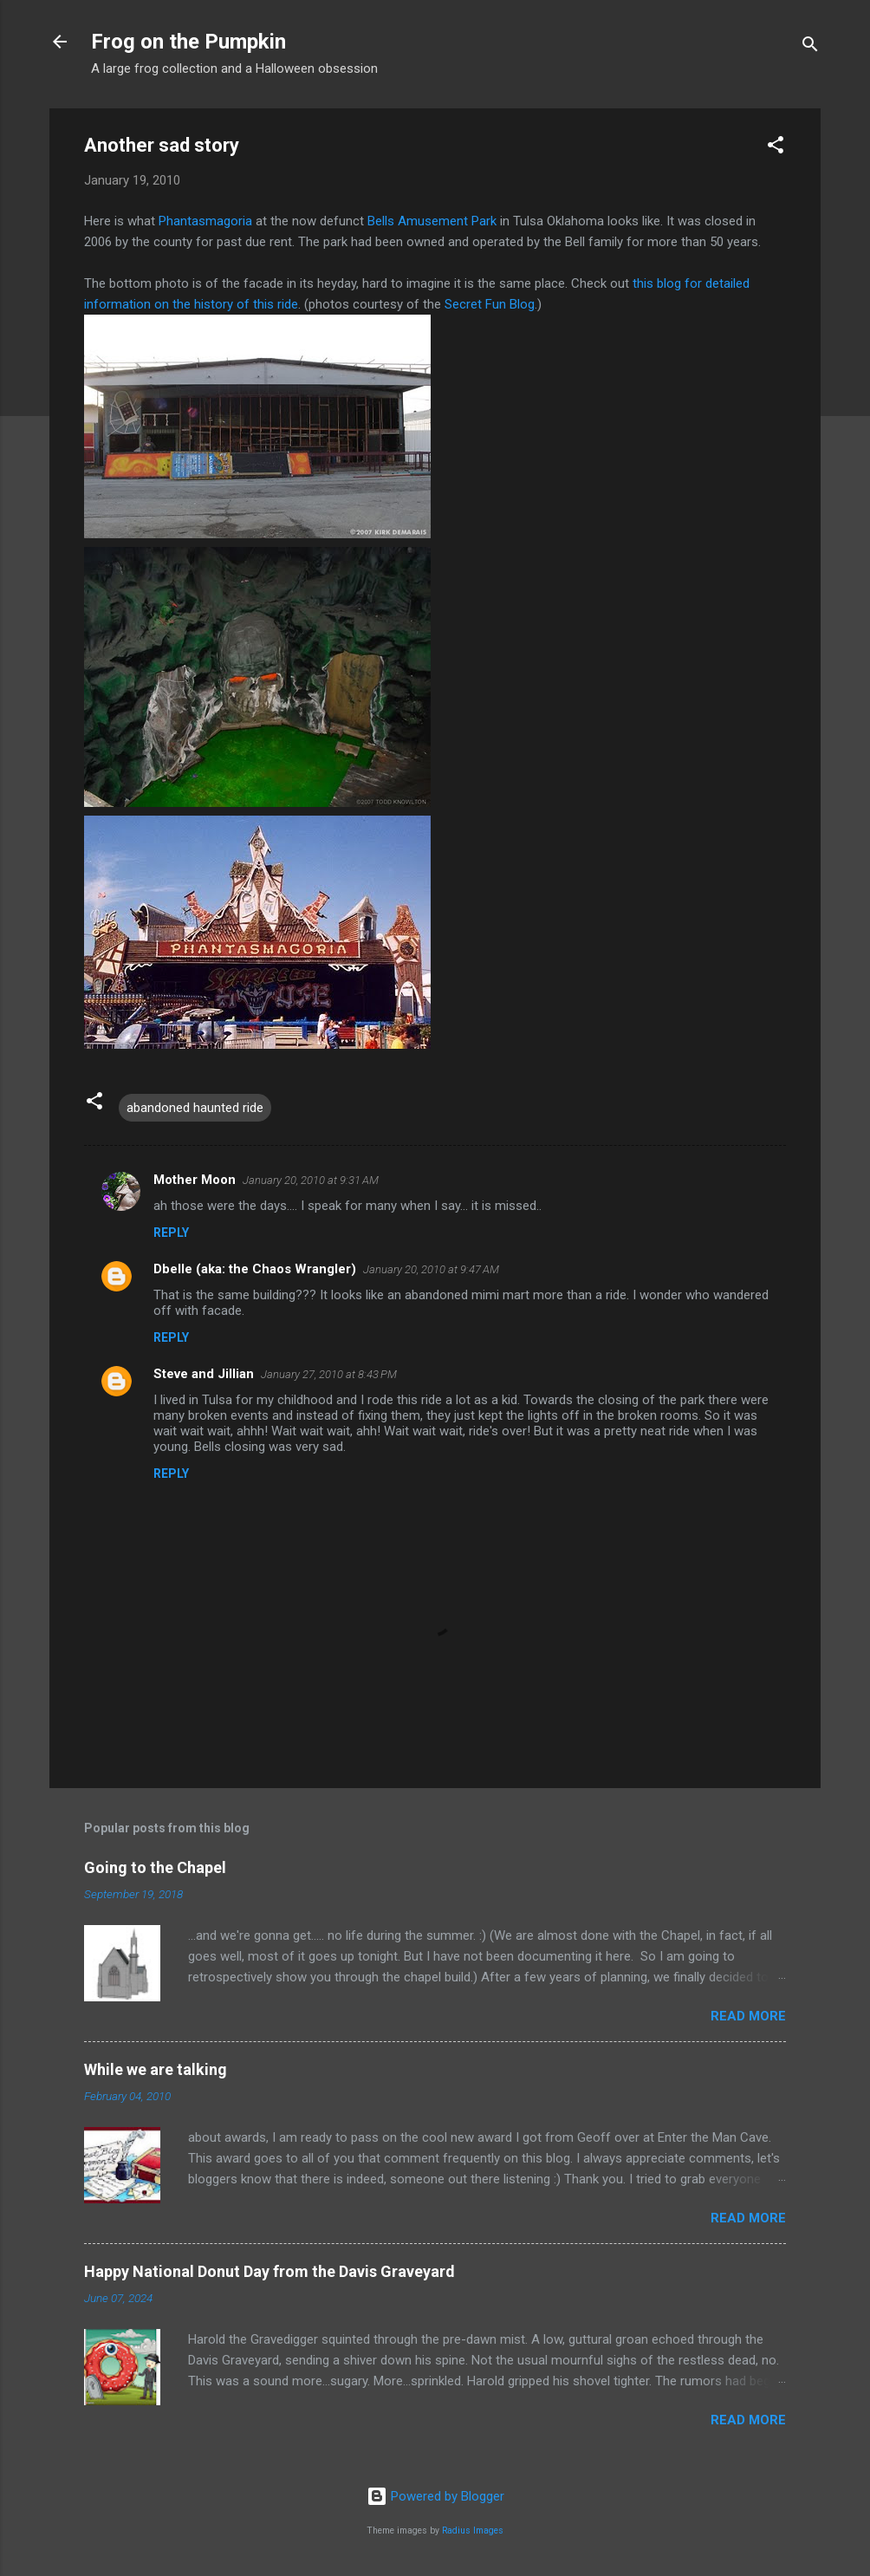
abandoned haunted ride (195, 1108)
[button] (775, 147)
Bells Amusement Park (433, 221)
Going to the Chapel (155, 1867)
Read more (748, 2016)
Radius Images (472, 2530)
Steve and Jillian (203, 1374)
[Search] (810, 47)
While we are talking (155, 2069)
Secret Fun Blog (490, 304)
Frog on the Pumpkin (188, 41)
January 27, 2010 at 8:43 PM (329, 1374)
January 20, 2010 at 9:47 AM (431, 1269)
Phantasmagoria (207, 221)
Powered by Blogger (435, 2496)
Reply (171, 1232)
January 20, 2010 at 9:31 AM (311, 1180)
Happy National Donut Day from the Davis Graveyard (269, 2271)
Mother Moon (194, 1179)
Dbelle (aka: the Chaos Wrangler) (254, 1269)
